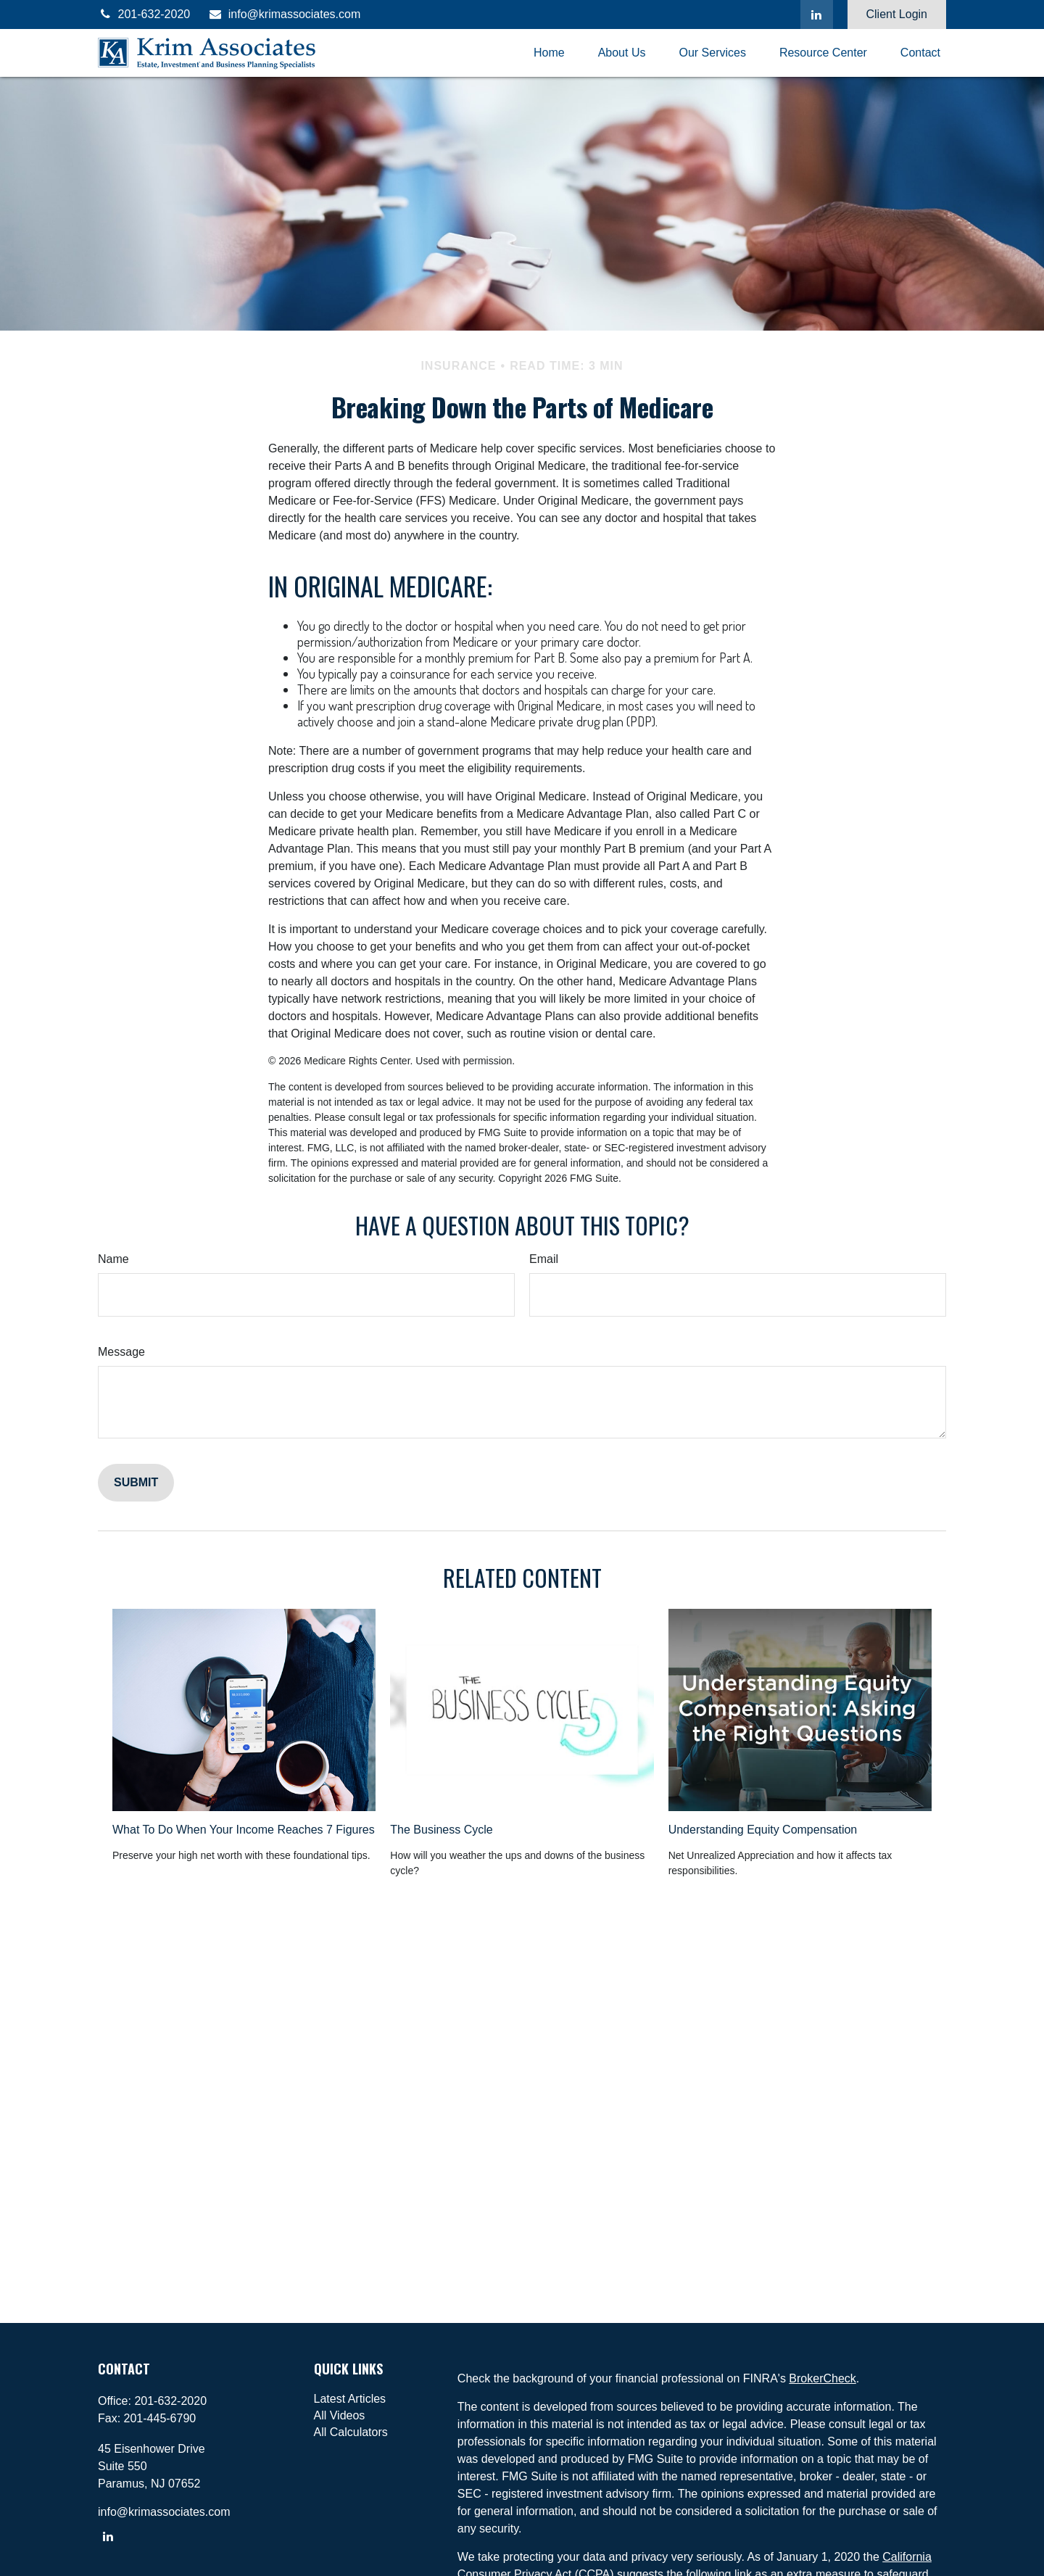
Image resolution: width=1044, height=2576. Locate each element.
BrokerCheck (822, 2378)
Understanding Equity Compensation (763, 1829)
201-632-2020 (144, 14)
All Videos (339, 2415)
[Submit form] (136, 1483)
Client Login (897, 14)
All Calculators (351, 2432)
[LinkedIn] (816, 14)
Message (121, 1352)
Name (113, 1259)
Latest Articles (350, 2399)
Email (543, 1259)
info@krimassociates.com (284, 14)
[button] (549, 53)
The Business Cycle (441, 1829)
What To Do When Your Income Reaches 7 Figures (243, 1829)
